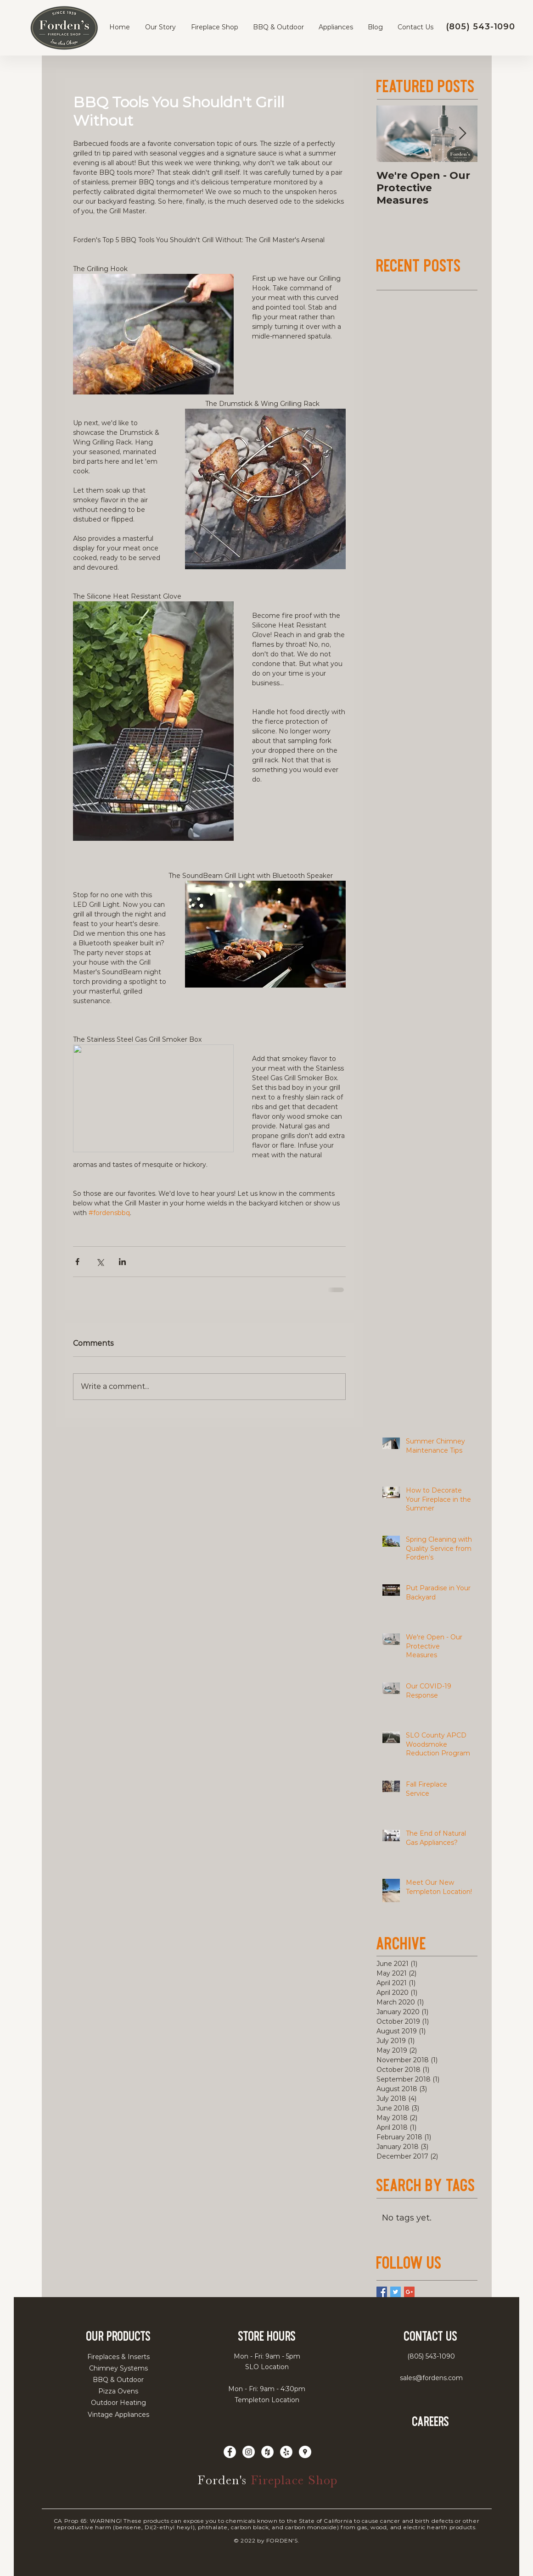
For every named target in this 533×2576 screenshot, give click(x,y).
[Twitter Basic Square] (395, 2292)
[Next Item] (463, 134)
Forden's (224, 2480)
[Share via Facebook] (77, 1261)
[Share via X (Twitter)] (99, 1261)
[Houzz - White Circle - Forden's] (267, 2452)
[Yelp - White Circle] (286, 2452)
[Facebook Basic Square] (381, 2292)
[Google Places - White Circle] (305, 2452)
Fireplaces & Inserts (118, 2357)
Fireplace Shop (294, 2480)
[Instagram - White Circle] (248, 2452)
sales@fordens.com (431, 2378)
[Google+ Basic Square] (409, 2292)
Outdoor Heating (118, 2402)
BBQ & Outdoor (118, 2380)
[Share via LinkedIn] (122, 1261)
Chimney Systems (118, 2368)
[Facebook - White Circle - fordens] (230, 2452)
